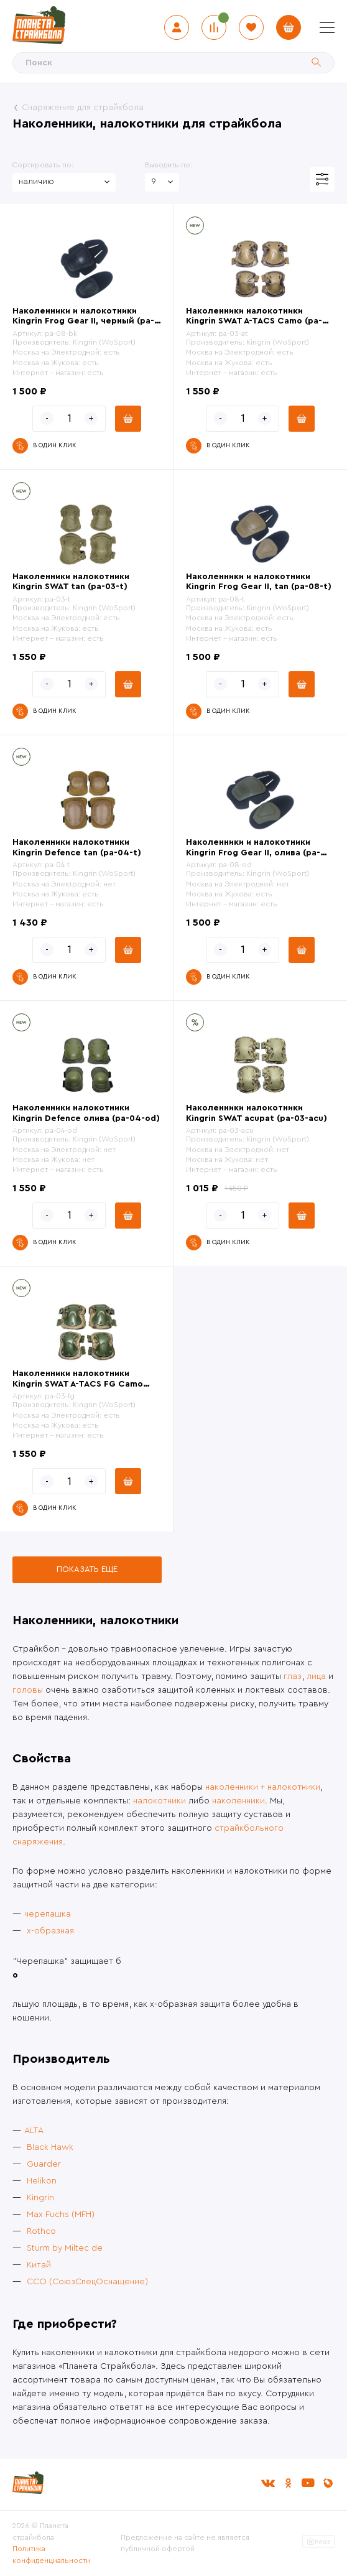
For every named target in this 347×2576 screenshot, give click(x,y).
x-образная (50, 1931)
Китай (39, 2265)
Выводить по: (168, 165)
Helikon (42, 2181)
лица (316, 1676)
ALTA (34, 2130)
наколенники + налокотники (262, 1787)
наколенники (238, 1801)
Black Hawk (50, 2147)
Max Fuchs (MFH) (61, 2214)
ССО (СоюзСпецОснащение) (87, 2281)
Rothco (41, 2231)
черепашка (47, 1914)
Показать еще (87, 1569)
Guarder (44, 2164)
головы (27, 1690)
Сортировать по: (42, 165)
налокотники (159, 1801)
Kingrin (40, 2197)
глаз (293, 1676)
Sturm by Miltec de (65, 2248)
